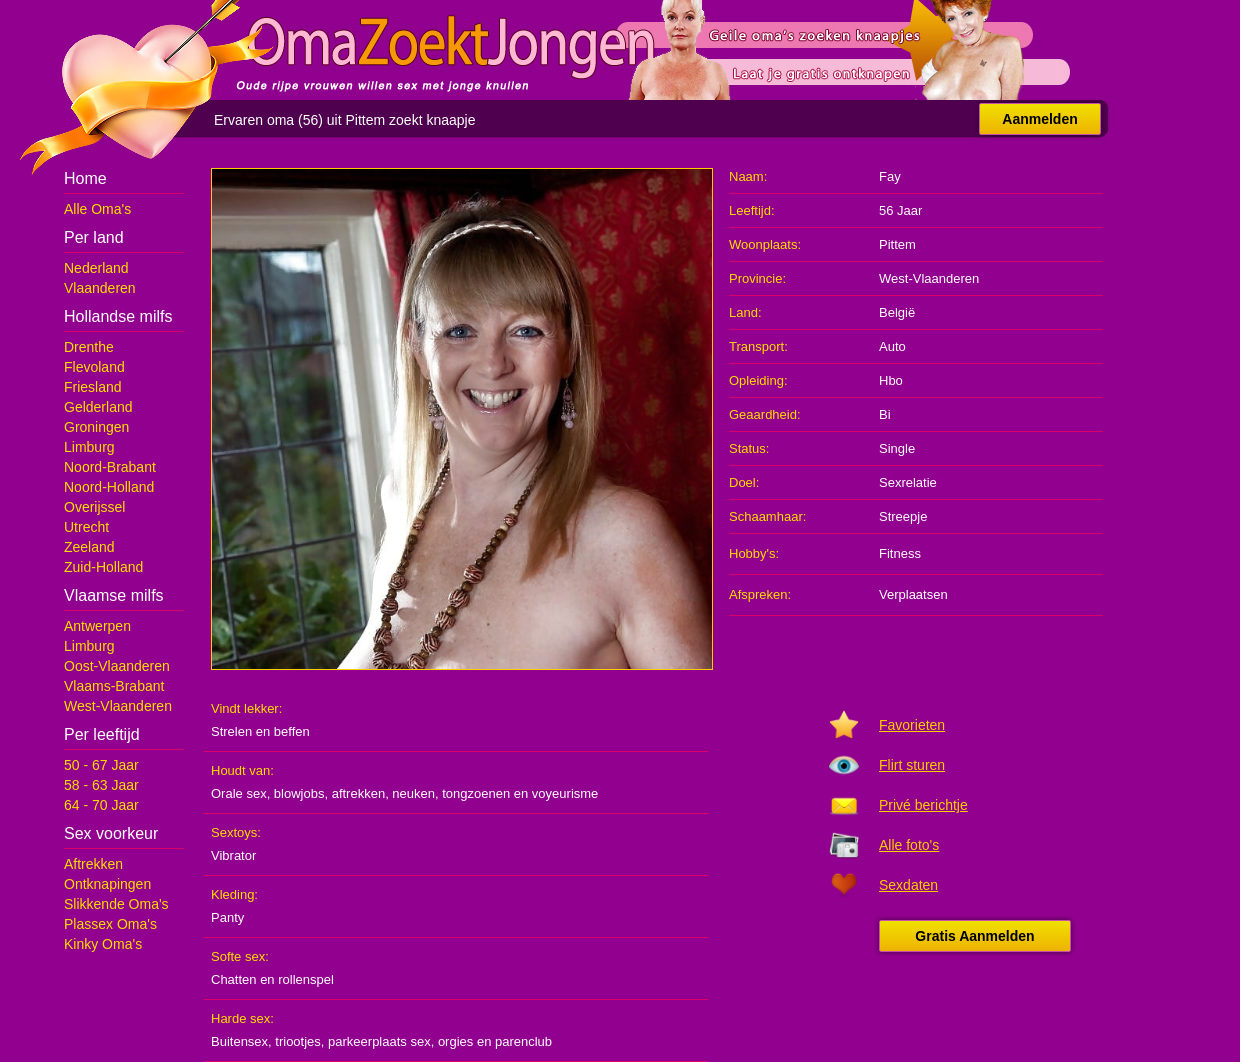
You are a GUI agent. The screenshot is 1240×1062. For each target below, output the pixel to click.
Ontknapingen (107, 884)
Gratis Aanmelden (974, 936)
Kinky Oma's (103, 944)
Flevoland (94, 367)
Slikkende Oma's (116, 904)
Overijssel (94, 507)
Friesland (93, 387)
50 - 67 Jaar (101, 765)
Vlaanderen (100, 288)
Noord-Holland (109, 487)
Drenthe (89, 347)
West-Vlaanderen (118, 706)
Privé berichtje (923, 805)
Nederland (96, 268)
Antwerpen (97, 626)
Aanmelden (1039, 119)
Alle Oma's (97, 209)
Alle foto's (909, 845)
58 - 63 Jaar (101, 785)
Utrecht (86, 527)
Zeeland (89, 547)
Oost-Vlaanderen (117, 666)
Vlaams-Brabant (114, 686)
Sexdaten (908, 885)
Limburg (89, 447)
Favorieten (912, 725)
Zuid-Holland (103, 567)
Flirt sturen (912, 765)
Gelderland (98, 407)
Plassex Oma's (110, 924)
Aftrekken (93, 864)
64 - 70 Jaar (101, 805)
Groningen (96, 427)
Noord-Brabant (110, 467)
